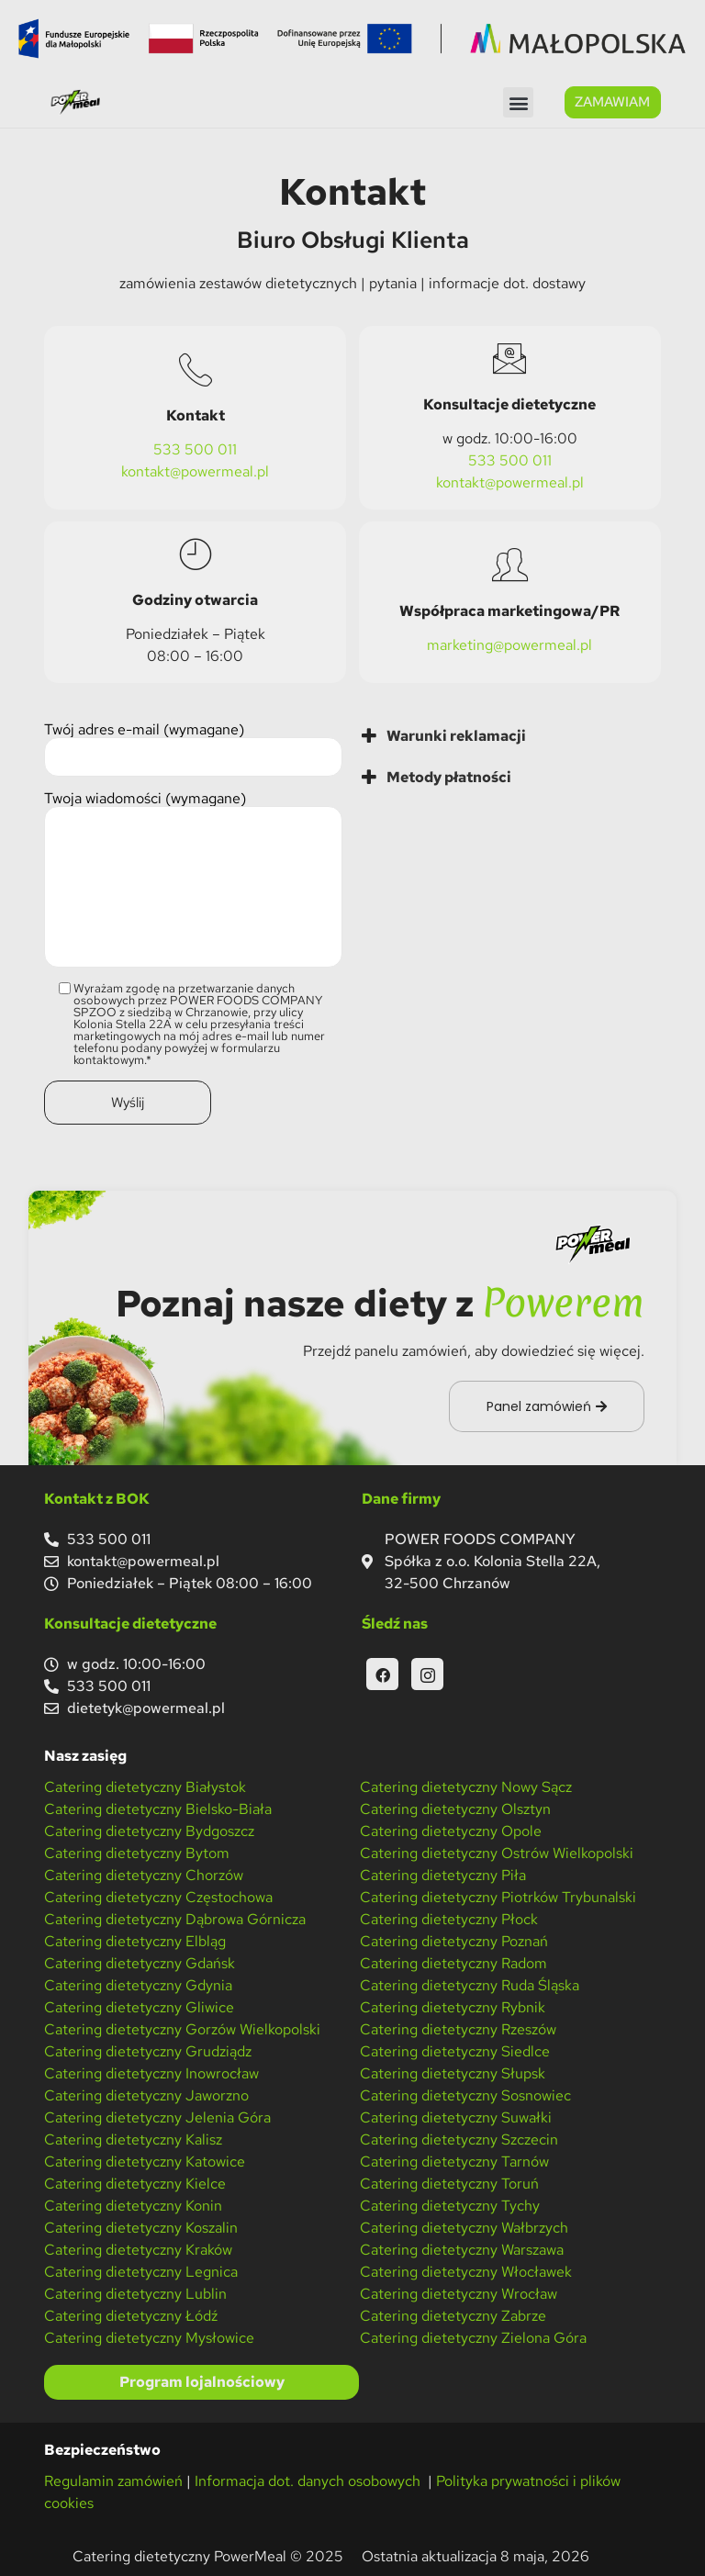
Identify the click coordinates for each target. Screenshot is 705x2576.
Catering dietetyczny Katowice (144, 2159)
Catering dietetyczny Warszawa (462, 2247)
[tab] (511, 734)
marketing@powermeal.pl (509, 644)
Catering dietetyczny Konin (133, 2203)
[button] (518, 102)
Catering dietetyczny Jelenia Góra (157, 2115)
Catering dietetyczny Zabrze (453, 2314)
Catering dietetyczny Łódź (131, 2314)
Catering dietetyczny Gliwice (139, 2005)
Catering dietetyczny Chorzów (143, 1873)
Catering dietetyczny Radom (453, 1961)
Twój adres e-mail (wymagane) (193, 748)
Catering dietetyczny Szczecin (459, 2137)
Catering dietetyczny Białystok (145, 1785)
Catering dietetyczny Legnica (141, 2269)
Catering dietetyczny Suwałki (456, 2115)
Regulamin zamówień (113, 2479)
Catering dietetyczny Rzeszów (458, 2027)
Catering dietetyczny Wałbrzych (464, 2225)
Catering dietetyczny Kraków (138, 2247)
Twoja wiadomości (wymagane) (193, 878)
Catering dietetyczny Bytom (136, 1851)
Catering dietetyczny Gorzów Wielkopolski (182, 2027)
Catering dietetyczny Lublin (135, 2292)
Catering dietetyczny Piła (443, 1873)
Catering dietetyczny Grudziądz (148, 2049)
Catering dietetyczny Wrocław (458, 2292)
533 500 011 (195, 448)
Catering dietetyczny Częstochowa (158, 1895)
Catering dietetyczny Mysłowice (149, 2336)
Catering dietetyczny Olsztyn (455, 1807)
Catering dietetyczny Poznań (454, 1939)
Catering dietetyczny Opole (451, 1829)
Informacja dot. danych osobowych (309, 2479)
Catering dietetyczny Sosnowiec (465, 2093)
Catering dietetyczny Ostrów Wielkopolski (496, 1851)
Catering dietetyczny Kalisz (133, 2137)
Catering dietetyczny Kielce (135, 2181)
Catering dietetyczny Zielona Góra (473, 2336)
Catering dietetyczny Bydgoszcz (149, 1829)
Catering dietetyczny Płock (449, 1917)
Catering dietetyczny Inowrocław (151, 2071)
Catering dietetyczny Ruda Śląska (469, 1983)
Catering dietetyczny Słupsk (452, 2071)
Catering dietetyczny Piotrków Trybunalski (498, 1895)
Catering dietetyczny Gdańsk (139, 1961)
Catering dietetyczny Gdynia (138, 1983)
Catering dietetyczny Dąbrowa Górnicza (175, 1917)
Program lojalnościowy (202, 2380)
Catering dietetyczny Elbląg (135, 1939)
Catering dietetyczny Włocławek (466, 2269)
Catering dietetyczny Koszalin (141, 2225)
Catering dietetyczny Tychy (450, 2203)
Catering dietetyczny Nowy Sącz (466, 1785)
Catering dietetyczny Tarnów (454, 2159)
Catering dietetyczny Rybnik (452, 2005)
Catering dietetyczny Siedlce (455, 2049)
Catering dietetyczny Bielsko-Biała (158, 1807)
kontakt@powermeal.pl (195, 470)
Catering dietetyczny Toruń (449, 2181)
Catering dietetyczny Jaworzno (146, 2093)
